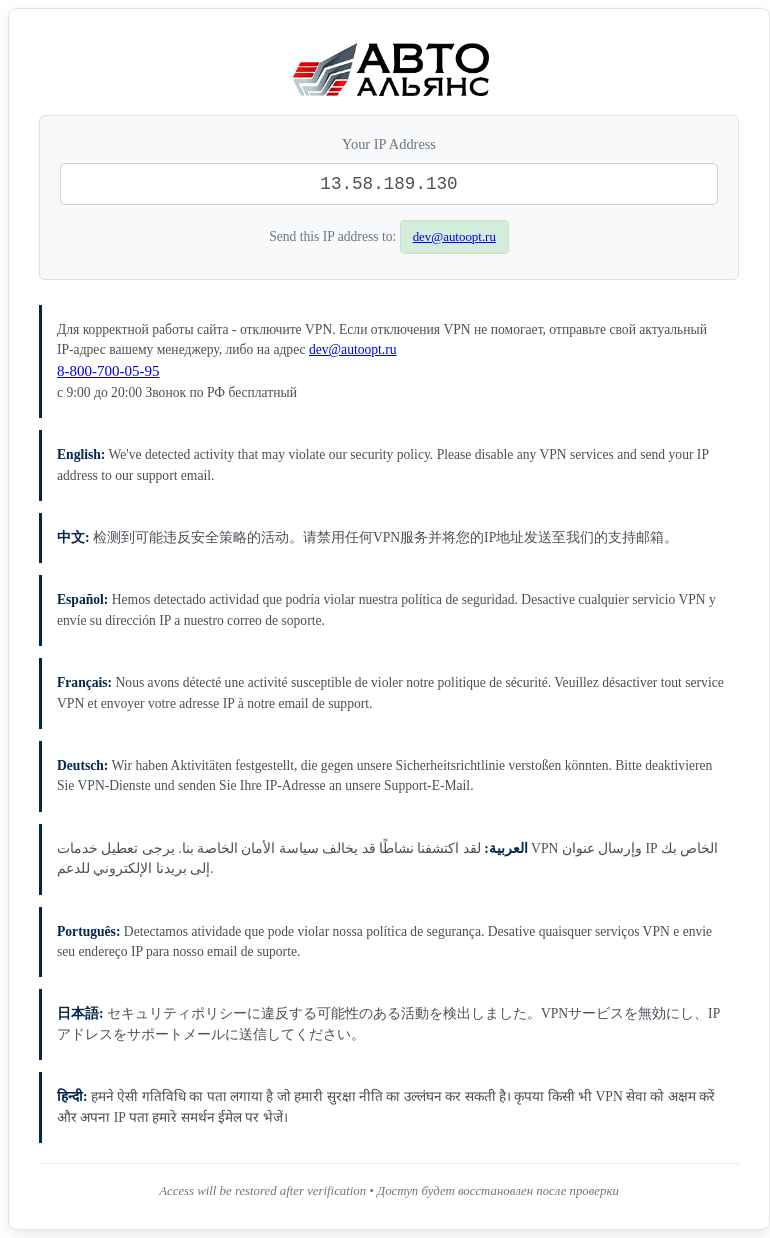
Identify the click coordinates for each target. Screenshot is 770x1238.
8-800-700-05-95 (108, 371)
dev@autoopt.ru (454, 236)
